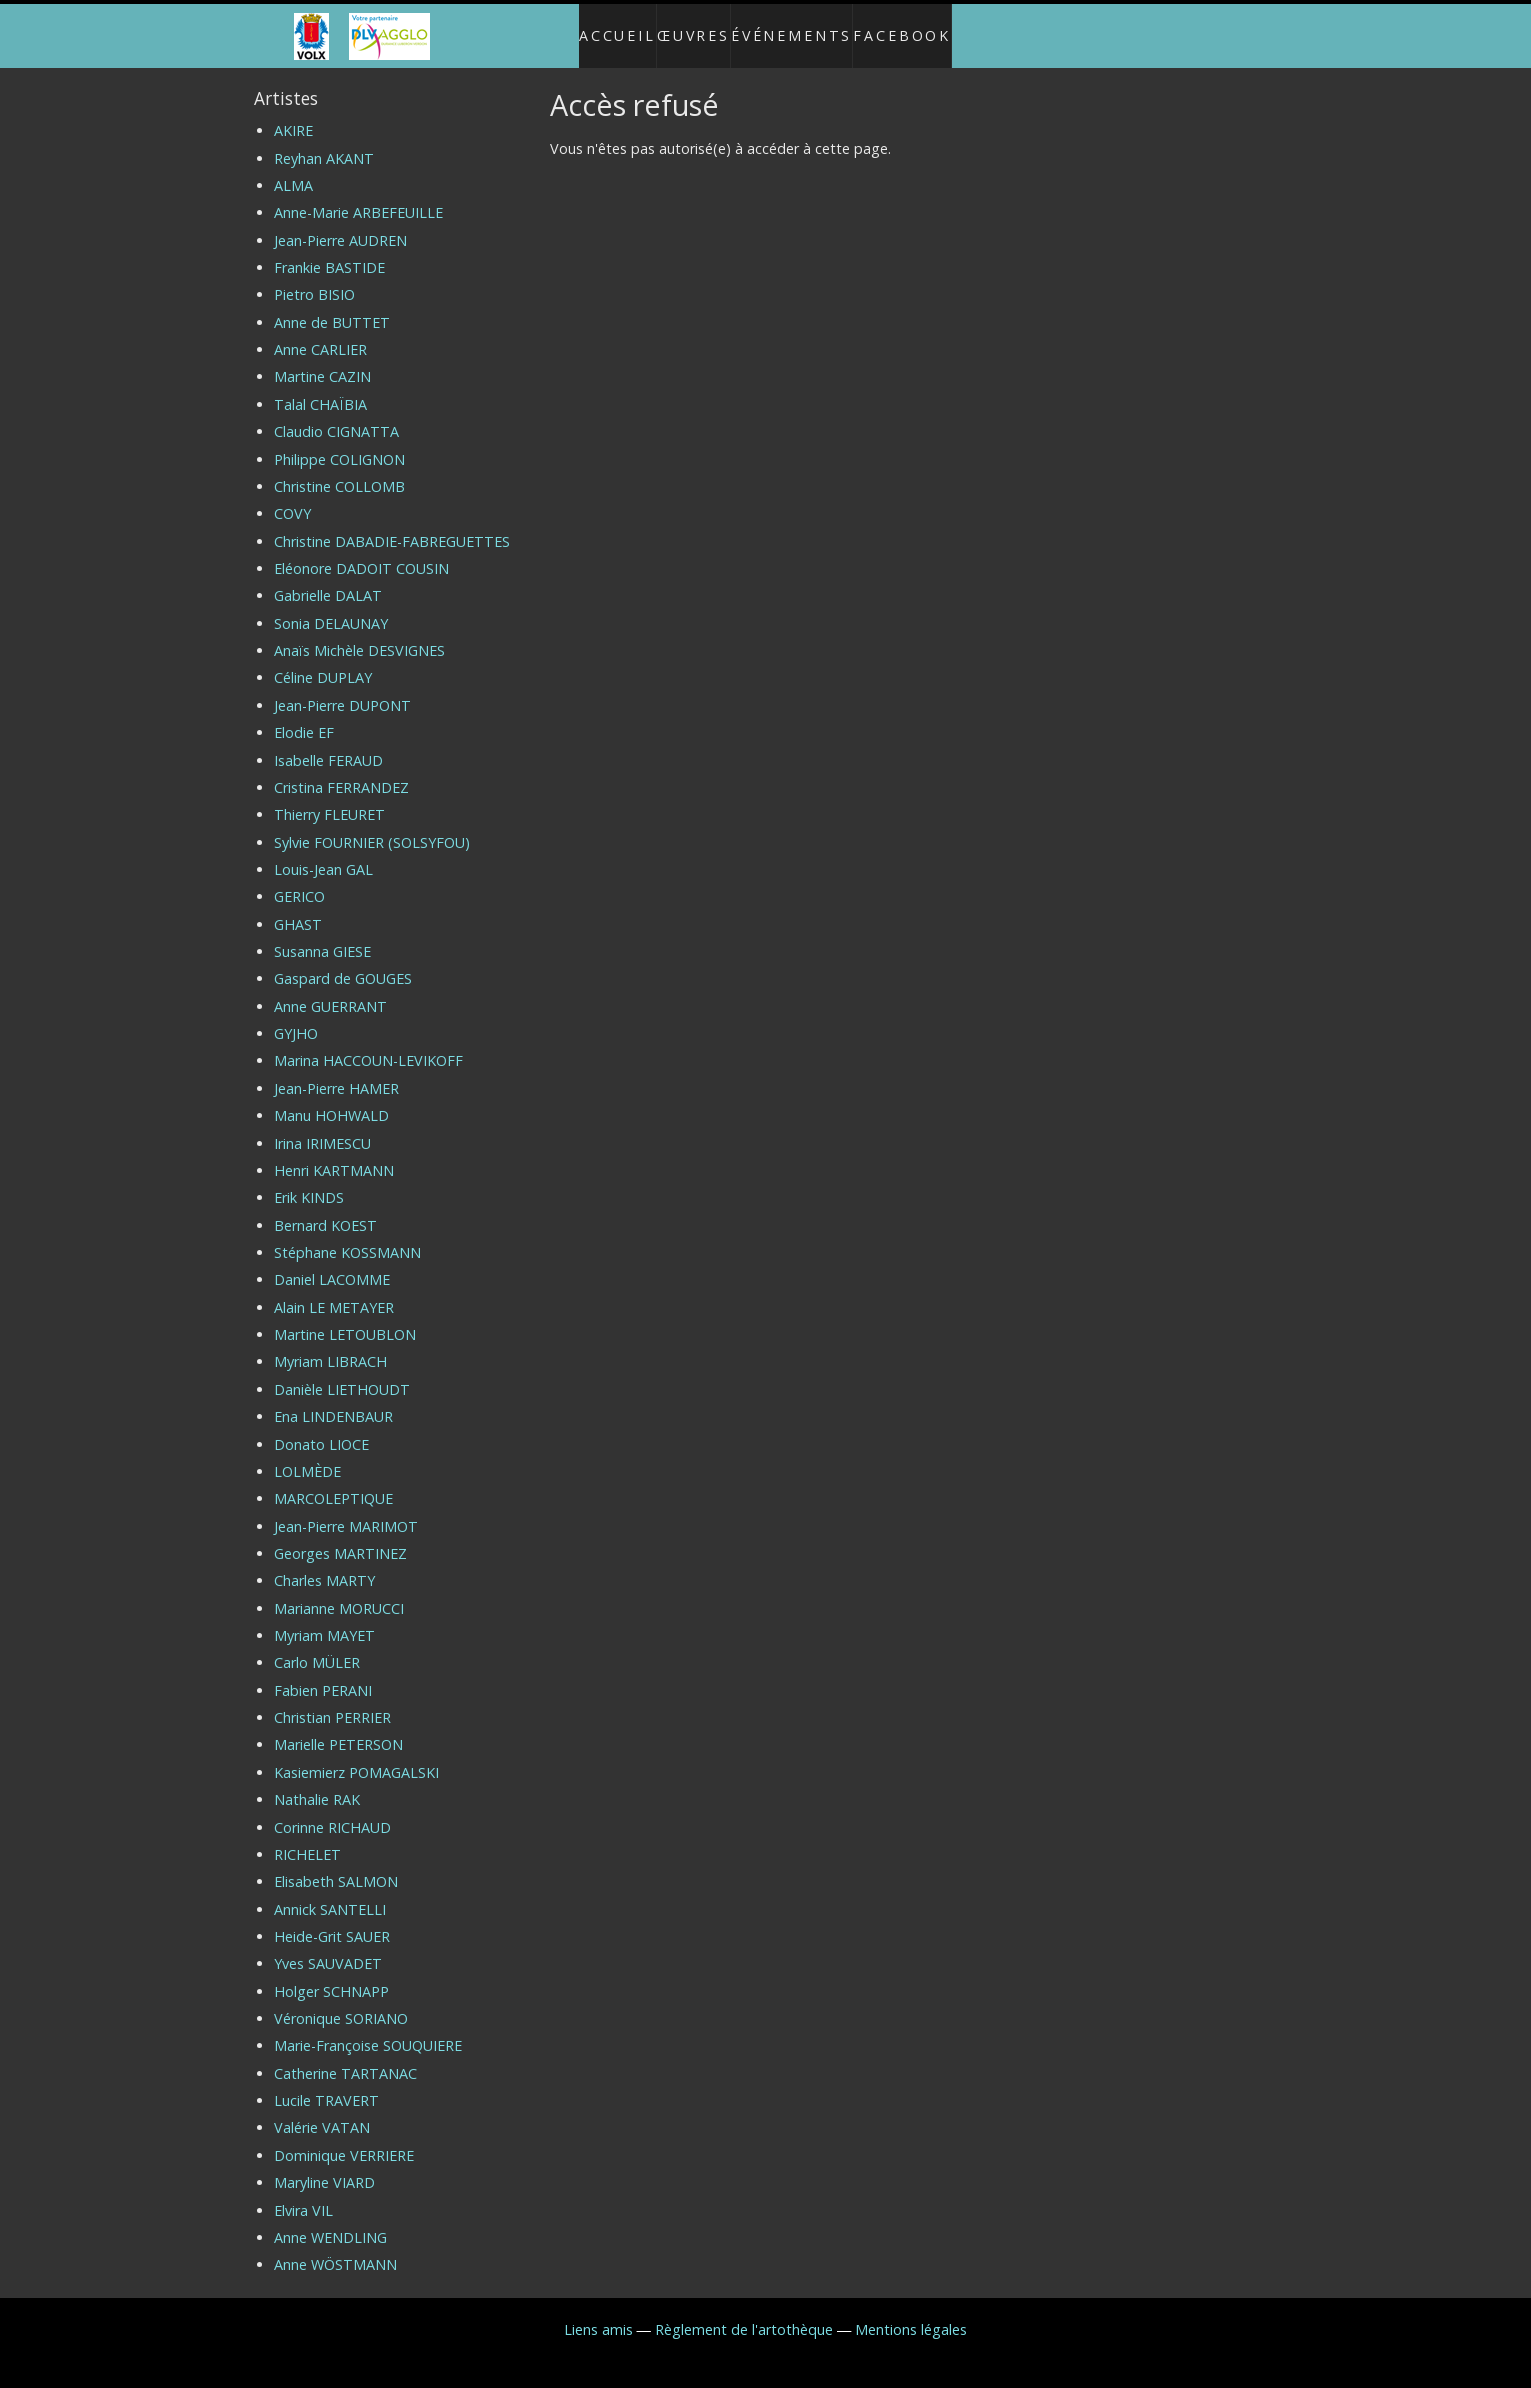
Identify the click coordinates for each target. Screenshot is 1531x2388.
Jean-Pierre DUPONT (342, 688)
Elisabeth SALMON (336, 1865)
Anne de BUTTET (332, 305)
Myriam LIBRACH (330, 1345)
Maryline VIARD (324, 2166)
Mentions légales (911, 2312)
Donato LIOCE (321, 1427)
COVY (292, 497)
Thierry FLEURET (329, 798)
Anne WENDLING (330, 2220)
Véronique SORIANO (341, 2001)
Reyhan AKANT (324, 141)
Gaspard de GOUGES (343, 962)
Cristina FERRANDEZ (341, 770)
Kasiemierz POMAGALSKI (356, 1755)
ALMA (293, 168)
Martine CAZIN (322, 360)
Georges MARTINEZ (340, 1536)
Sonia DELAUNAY (331, 606)
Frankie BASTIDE (329, 250)
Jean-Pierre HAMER (336, 1071)
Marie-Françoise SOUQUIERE (368, 2029)
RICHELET (307, 1837)
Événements (801, 27)
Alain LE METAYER (334, 1290)
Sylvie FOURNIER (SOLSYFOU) (372, 825)
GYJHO (296, 1016)
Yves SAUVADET (328, 1947)
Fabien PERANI (323, 1673)
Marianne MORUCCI (339, 1591)
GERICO (299, 880)
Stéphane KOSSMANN (347, 1235)
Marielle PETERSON (338, 1728)
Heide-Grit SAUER (332, 1919)
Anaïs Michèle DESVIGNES (359, 633)
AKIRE (293, 114)
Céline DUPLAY (323, 661)
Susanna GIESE (322, 934)
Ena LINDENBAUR (333, 1399)
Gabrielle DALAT (328, 579)
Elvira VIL (303, 2193)
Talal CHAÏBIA (320, 387)
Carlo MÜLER (317, 1646)
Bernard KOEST (325, 1208)
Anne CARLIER (320, 332)
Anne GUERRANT (330, 989)
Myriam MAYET (324, 1618)
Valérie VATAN (322, 2111)
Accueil (596, 27)
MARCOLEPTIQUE (333, 1482)
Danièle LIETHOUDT (342, 1372)
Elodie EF (304, 716)
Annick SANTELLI (330, 1892)
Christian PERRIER (332, 1700)
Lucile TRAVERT (326, 2083)
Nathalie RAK (317, 1783)
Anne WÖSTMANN (335, 2248)
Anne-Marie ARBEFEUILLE (358, 196)
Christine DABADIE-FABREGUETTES (392, 524)
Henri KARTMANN (334, 1153)
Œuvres (689, 27)
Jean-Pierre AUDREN (340, 223)
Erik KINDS (309, 1181)
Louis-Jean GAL (323, 852)
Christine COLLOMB (339, 469)
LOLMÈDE (307, 1454)
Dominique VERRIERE (344, 2138)
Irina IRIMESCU (322, 1126)
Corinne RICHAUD (332, 1810)
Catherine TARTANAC (345, 2056)
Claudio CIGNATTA (336, 415)
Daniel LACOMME (332, 1263)
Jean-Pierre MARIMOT (346, 1509)
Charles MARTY (324, 1564)
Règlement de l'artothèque (744, 2312)
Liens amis (598, 2312)
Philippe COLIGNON (339, 442)
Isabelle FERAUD (328, 743)
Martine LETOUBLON (345, 1317)
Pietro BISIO (314, 278)
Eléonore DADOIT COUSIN (361, 551)
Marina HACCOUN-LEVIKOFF (368, 1044)
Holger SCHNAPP (331, 1974)
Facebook (924, 27)
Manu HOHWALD (331, 1099)
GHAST (298, 907)
